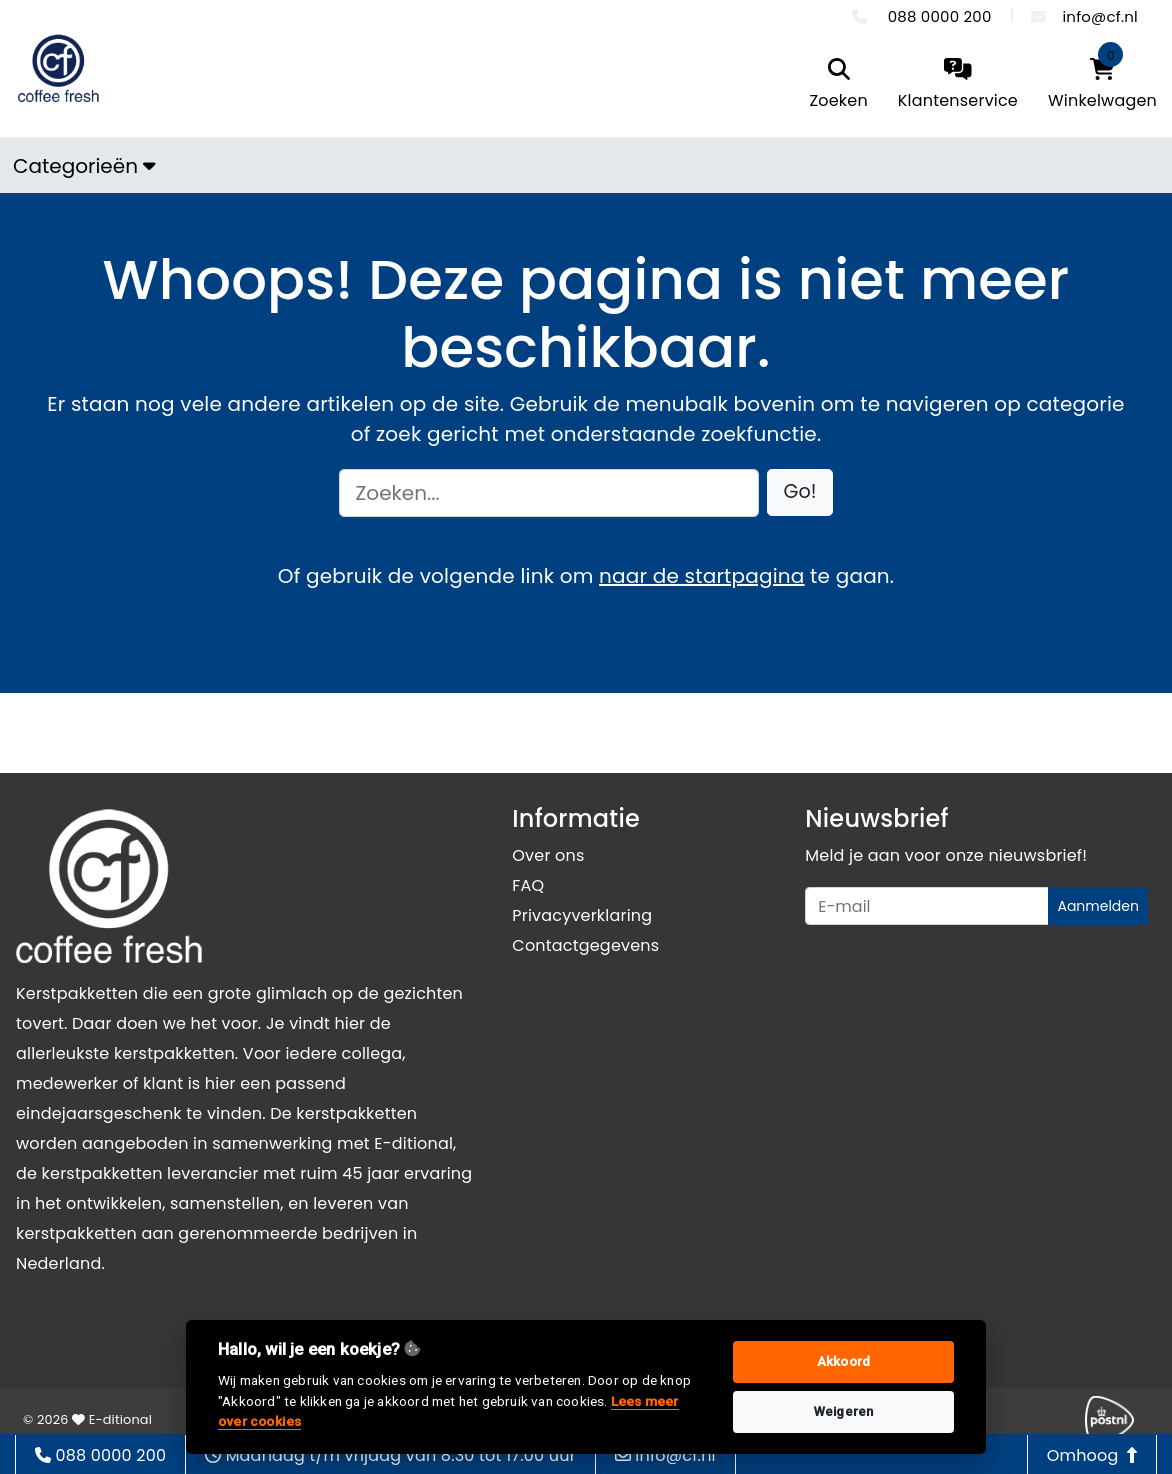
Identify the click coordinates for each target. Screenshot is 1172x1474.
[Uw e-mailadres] (927, 906)
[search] (838, 85)
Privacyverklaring (582, 915)
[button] (800, 492)
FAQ (528, 885)
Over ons (548, 855)
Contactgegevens (585, 945)
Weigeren (844, 1411)
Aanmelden (1098, 906)
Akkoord (843, 1361)
